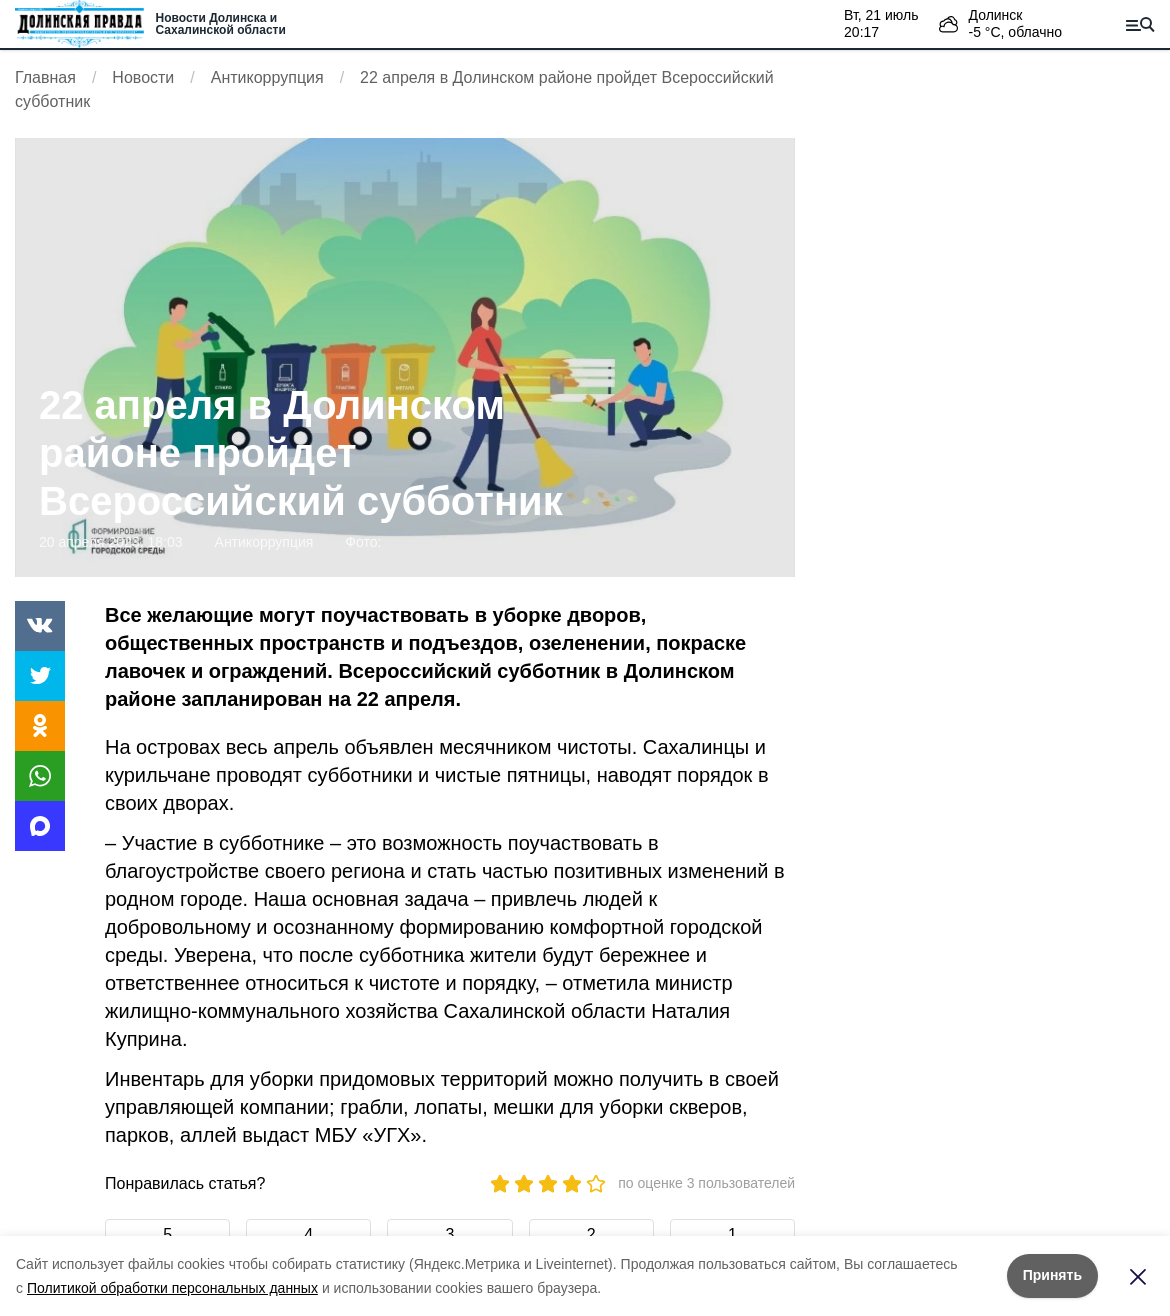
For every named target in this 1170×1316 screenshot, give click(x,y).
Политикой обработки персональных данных (172, 1288)
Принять (1052, 1275)
